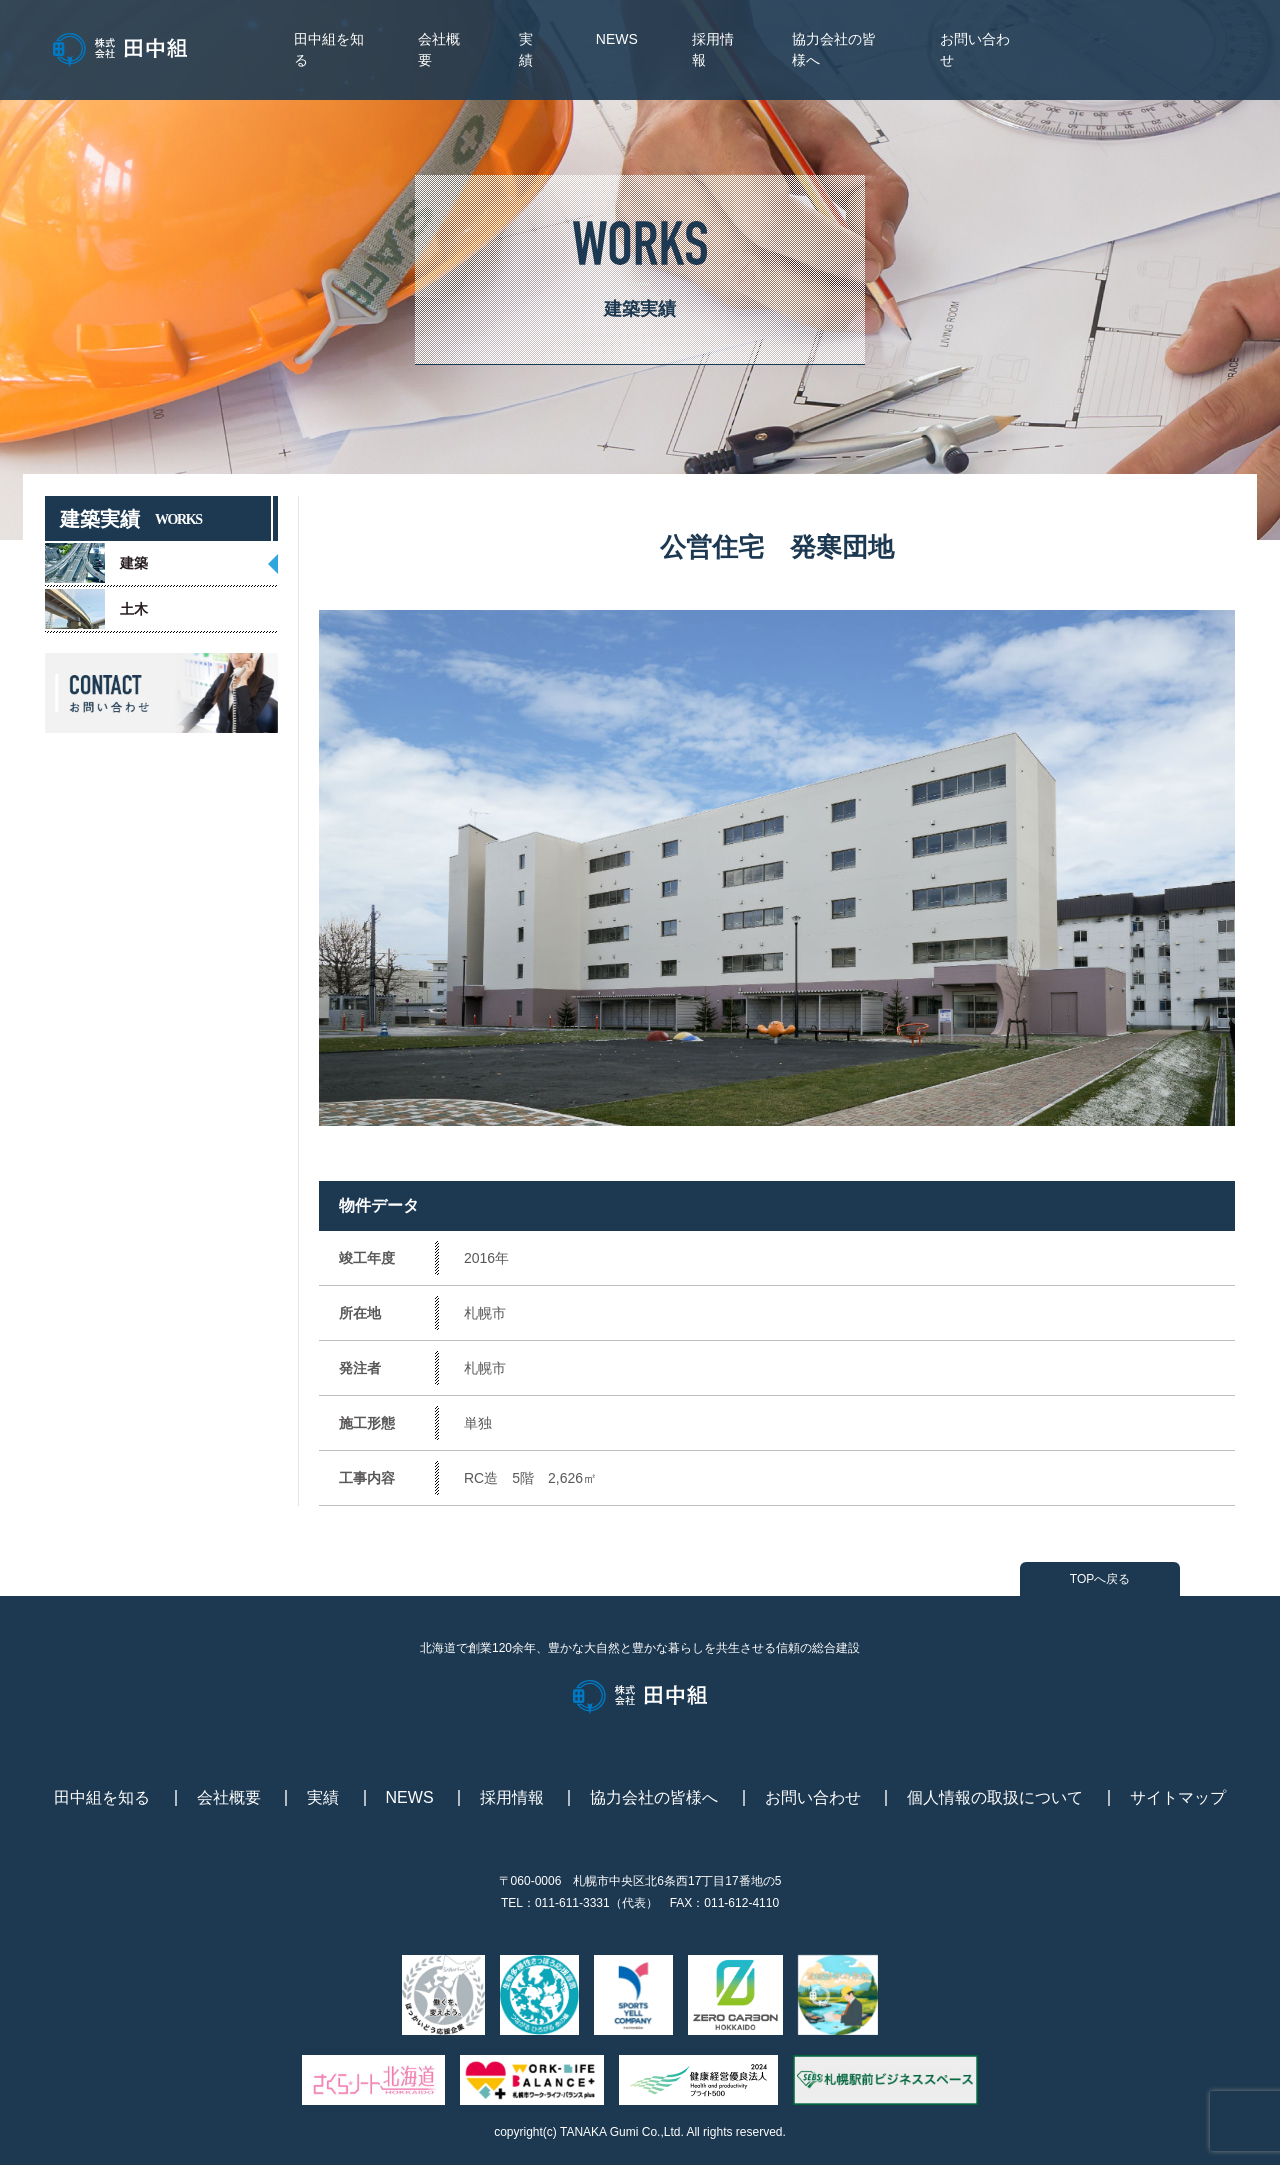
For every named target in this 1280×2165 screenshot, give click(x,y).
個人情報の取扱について (995, 1797)
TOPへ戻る (1100, 1579)
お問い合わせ (813, 1797)
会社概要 (229, 1797)
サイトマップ (1178, 1797)
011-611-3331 (572, 1903)
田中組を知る (102, 1797)
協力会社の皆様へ (654, 1797)
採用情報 (512, 1797)
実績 (323, 1797)
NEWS (617, 39)
